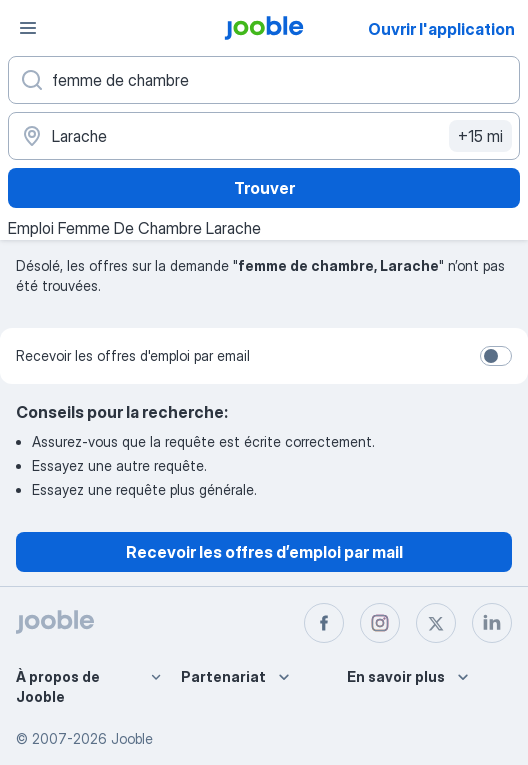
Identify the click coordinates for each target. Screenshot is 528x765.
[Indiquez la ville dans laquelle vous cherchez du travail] (264, 136)
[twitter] (436, 623)
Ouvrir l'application (441, 29)
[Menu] (28, 28)
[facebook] (324, 623)
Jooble (132, 738)
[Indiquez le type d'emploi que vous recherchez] (264, 80)
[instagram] (380, 623)
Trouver (264, 188)
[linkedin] (492, 623)
